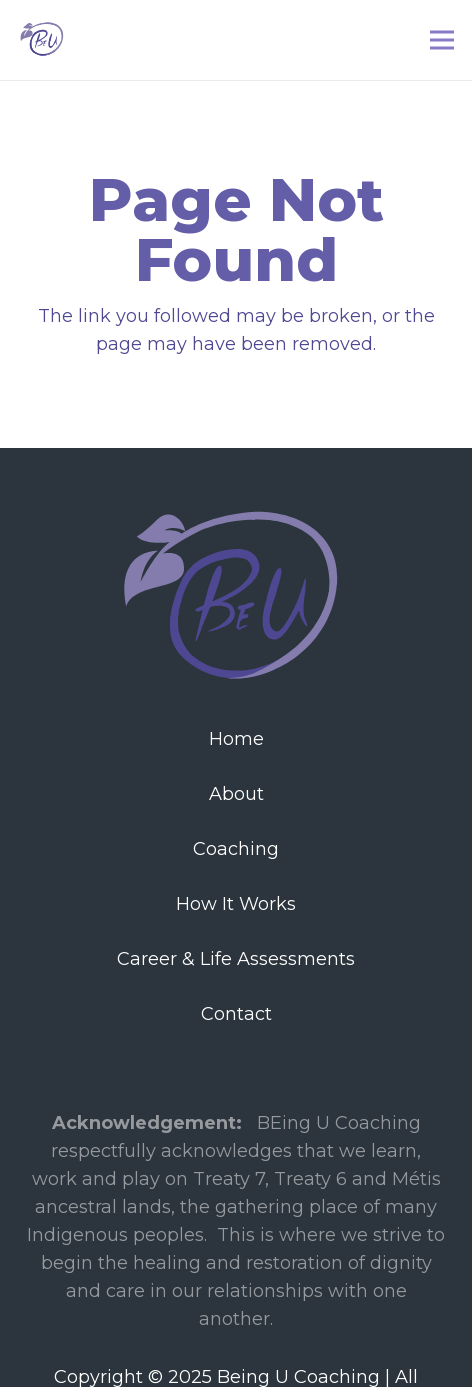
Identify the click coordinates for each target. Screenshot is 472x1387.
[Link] (43, 40)
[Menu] (442, 40)
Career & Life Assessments (236, 959)
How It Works (236, 904)
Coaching (236, 849)
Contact (236, 1014)
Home (236, 739)
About (236, 794)
